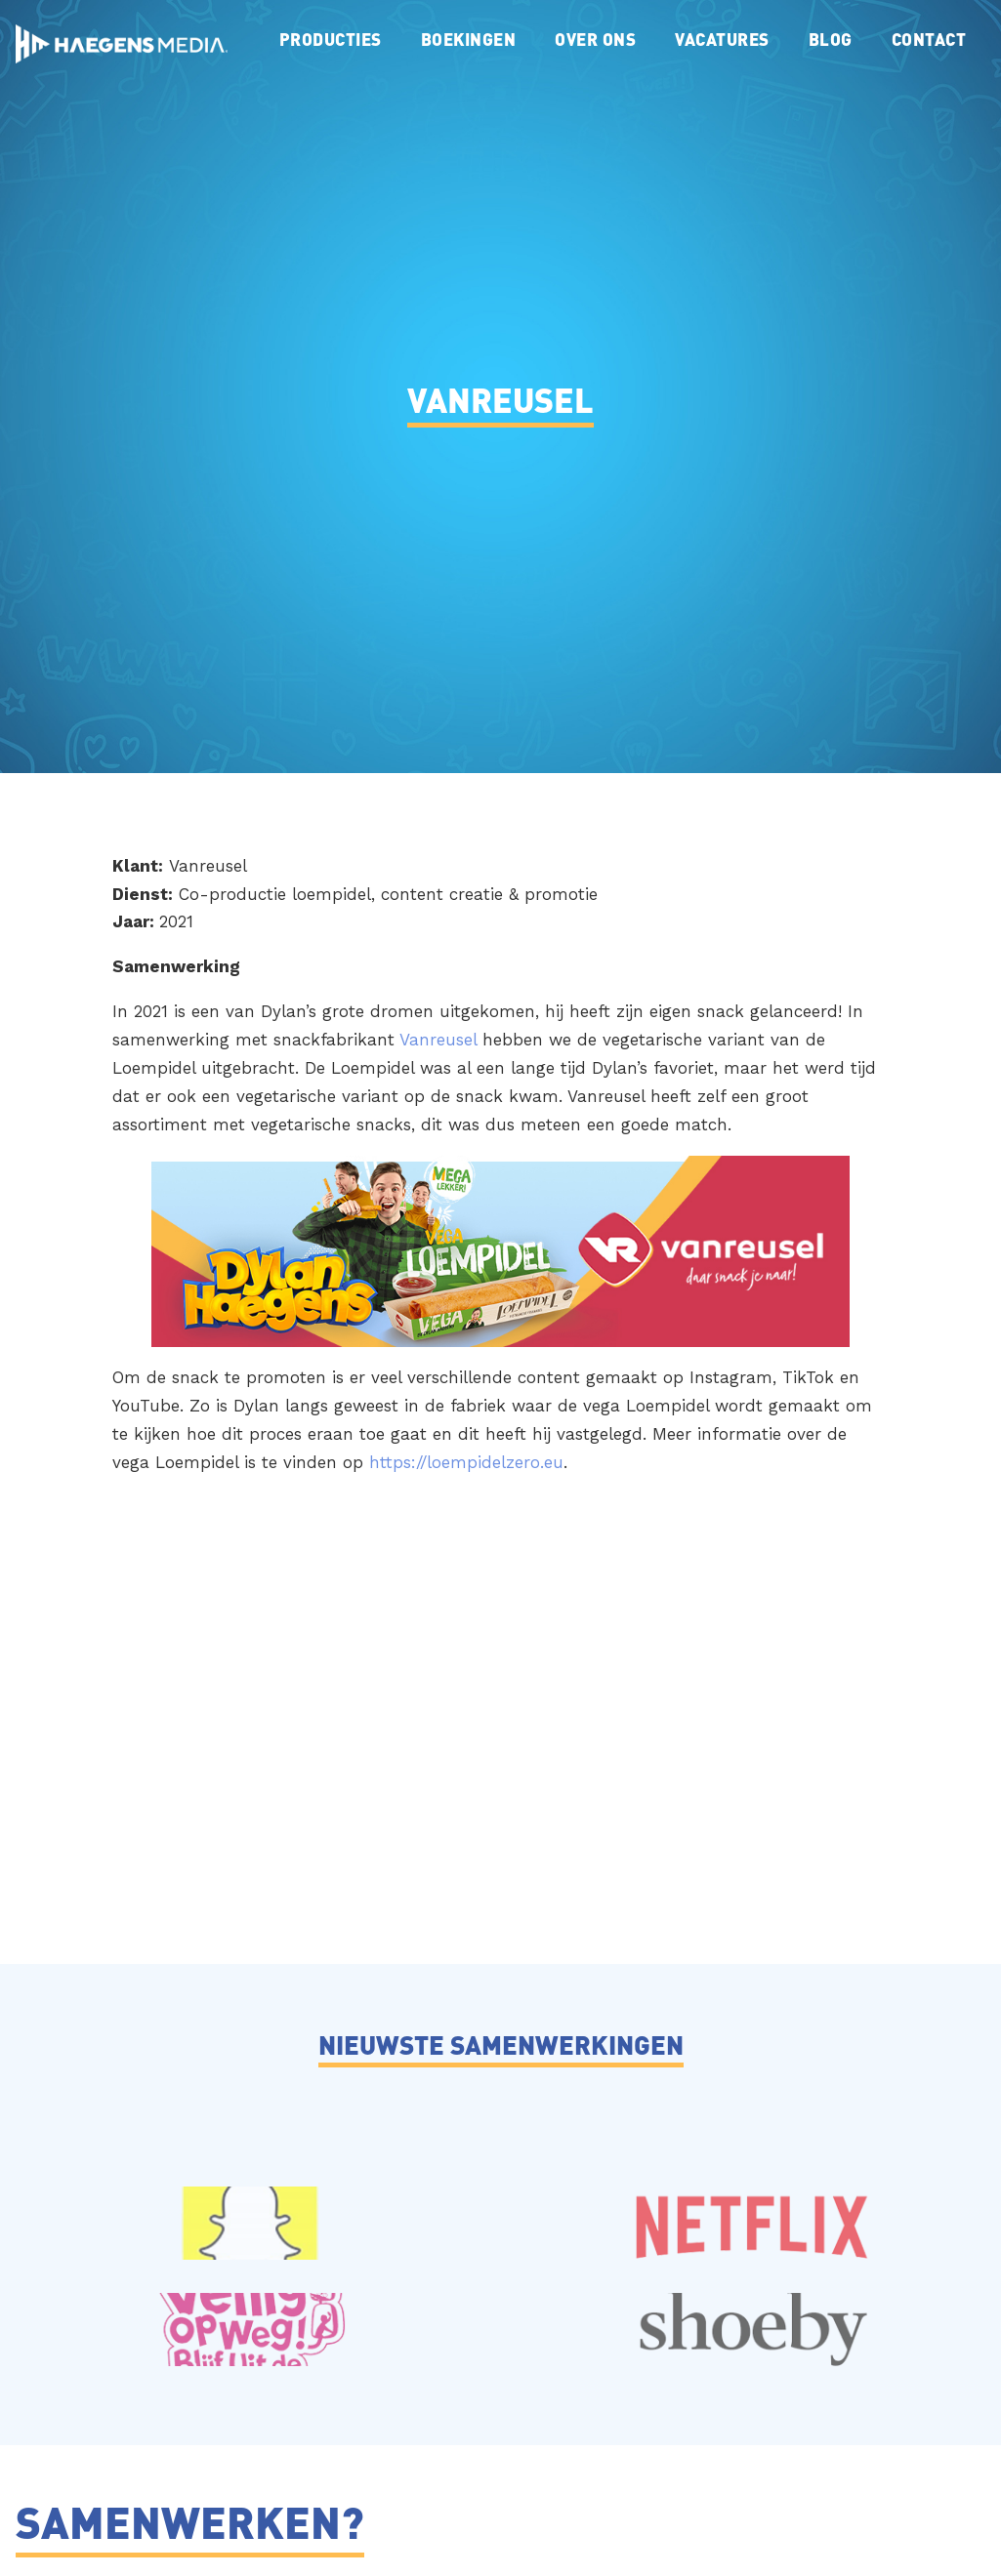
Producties (330, 38)
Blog (831, 38)
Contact (929, 38)
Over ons (595, 38)
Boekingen (469, 38)
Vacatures (722, 38)
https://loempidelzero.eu (466, 1462)
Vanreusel (438, 1039)
